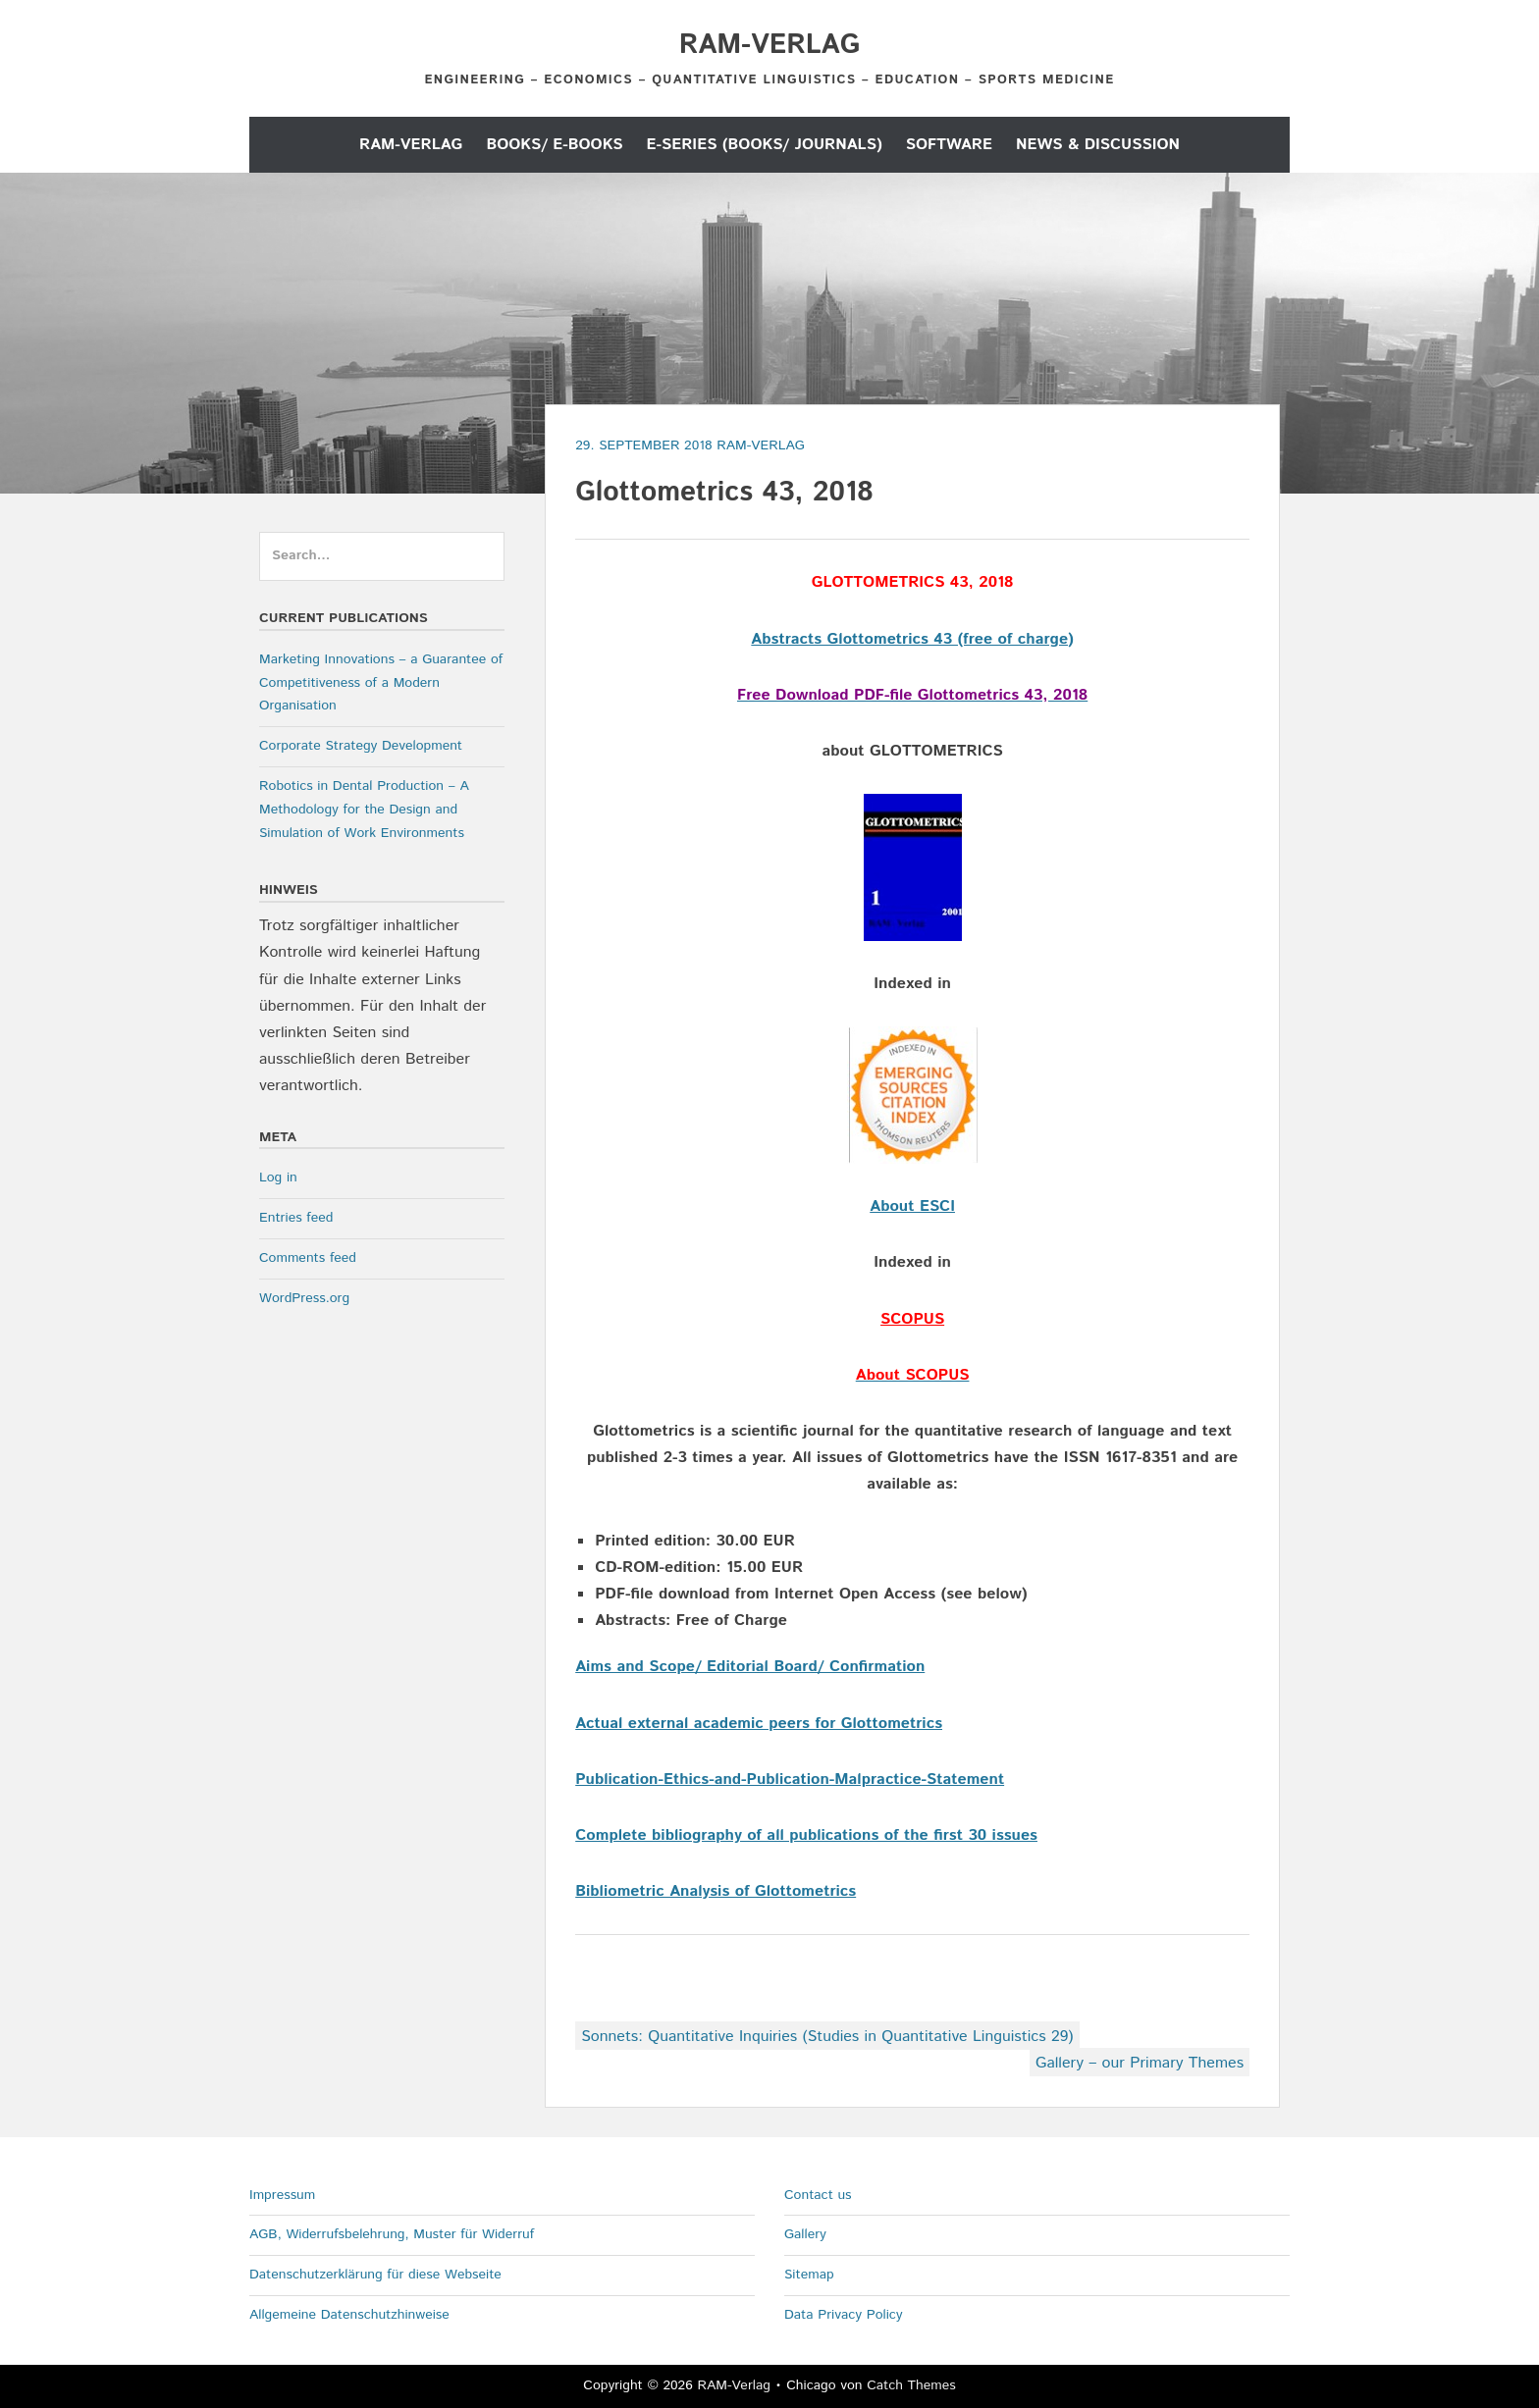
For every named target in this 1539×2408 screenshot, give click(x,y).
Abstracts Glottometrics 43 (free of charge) (912, 639)
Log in (278, 1177)
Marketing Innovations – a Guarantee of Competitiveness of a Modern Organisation (381, 683)
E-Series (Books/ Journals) (764, 144)
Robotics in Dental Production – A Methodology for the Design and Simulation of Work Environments (364, 809)
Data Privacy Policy (843, 2315)
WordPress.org (304, 1298)
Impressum (282, 2195)
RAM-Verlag (769, 45)
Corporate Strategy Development (360, 746)
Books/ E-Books (554, 144)
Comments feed (307, 1258)
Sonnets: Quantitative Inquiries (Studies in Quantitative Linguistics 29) (827, 2036)
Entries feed (296, 1218)
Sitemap (809, 2274)
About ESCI (912, 1206)
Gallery (805, 2234)
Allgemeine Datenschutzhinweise (349, 2315)
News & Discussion (1098, 144)
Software (949, 144)
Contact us (818, 2195)
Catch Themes (911, 2385)
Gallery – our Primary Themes (1139, 2063)
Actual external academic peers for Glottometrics (758, 1723)
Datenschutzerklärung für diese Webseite (375, 2274)
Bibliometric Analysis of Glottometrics (715, 1891)
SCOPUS (912, 1319)
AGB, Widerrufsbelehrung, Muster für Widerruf (391, 2234)
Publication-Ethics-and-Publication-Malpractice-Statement (789, 1779)
